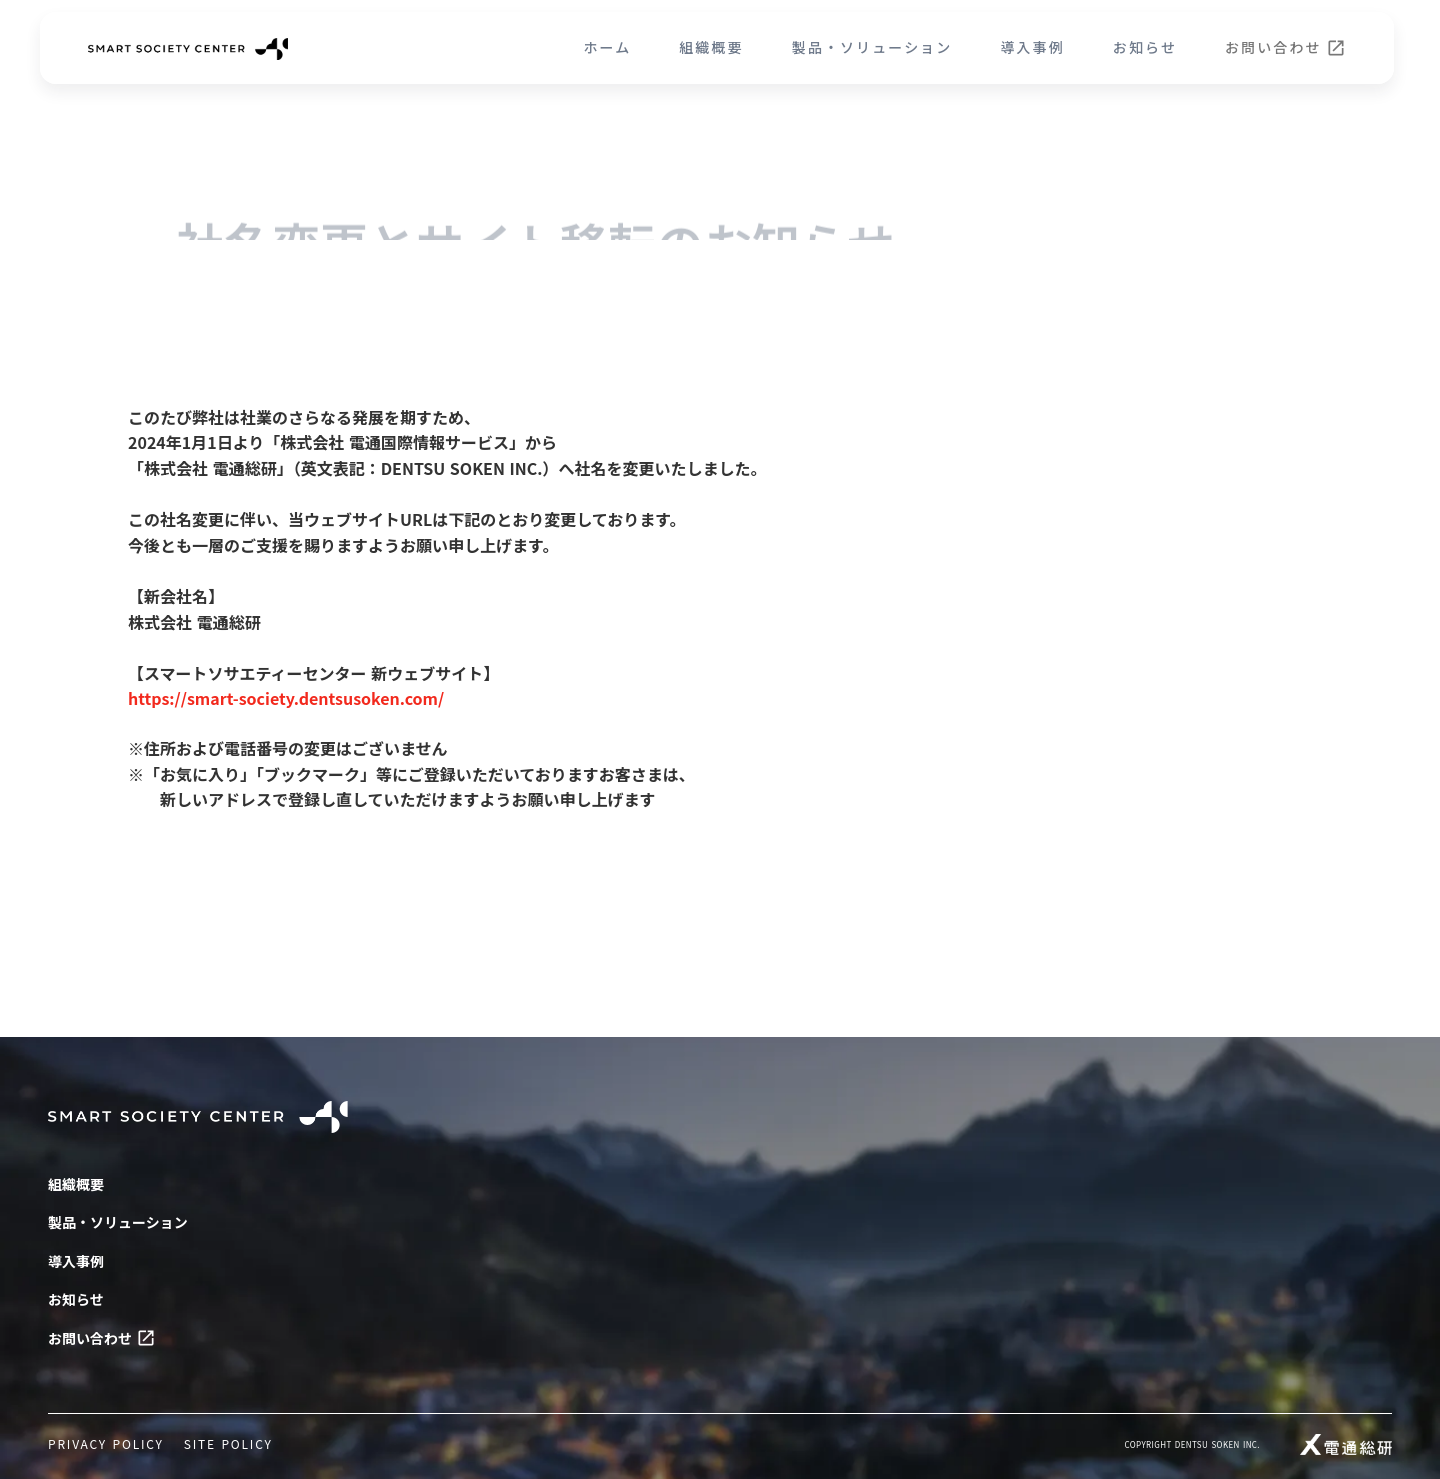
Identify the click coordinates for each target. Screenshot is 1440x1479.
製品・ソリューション (872, 47)
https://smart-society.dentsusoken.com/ (286, 698)
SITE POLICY (228, 1444)
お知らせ (1145, 47)
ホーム (607, 47)
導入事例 (1032, 47)
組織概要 (711, 47)
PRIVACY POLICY (106, 1444)
